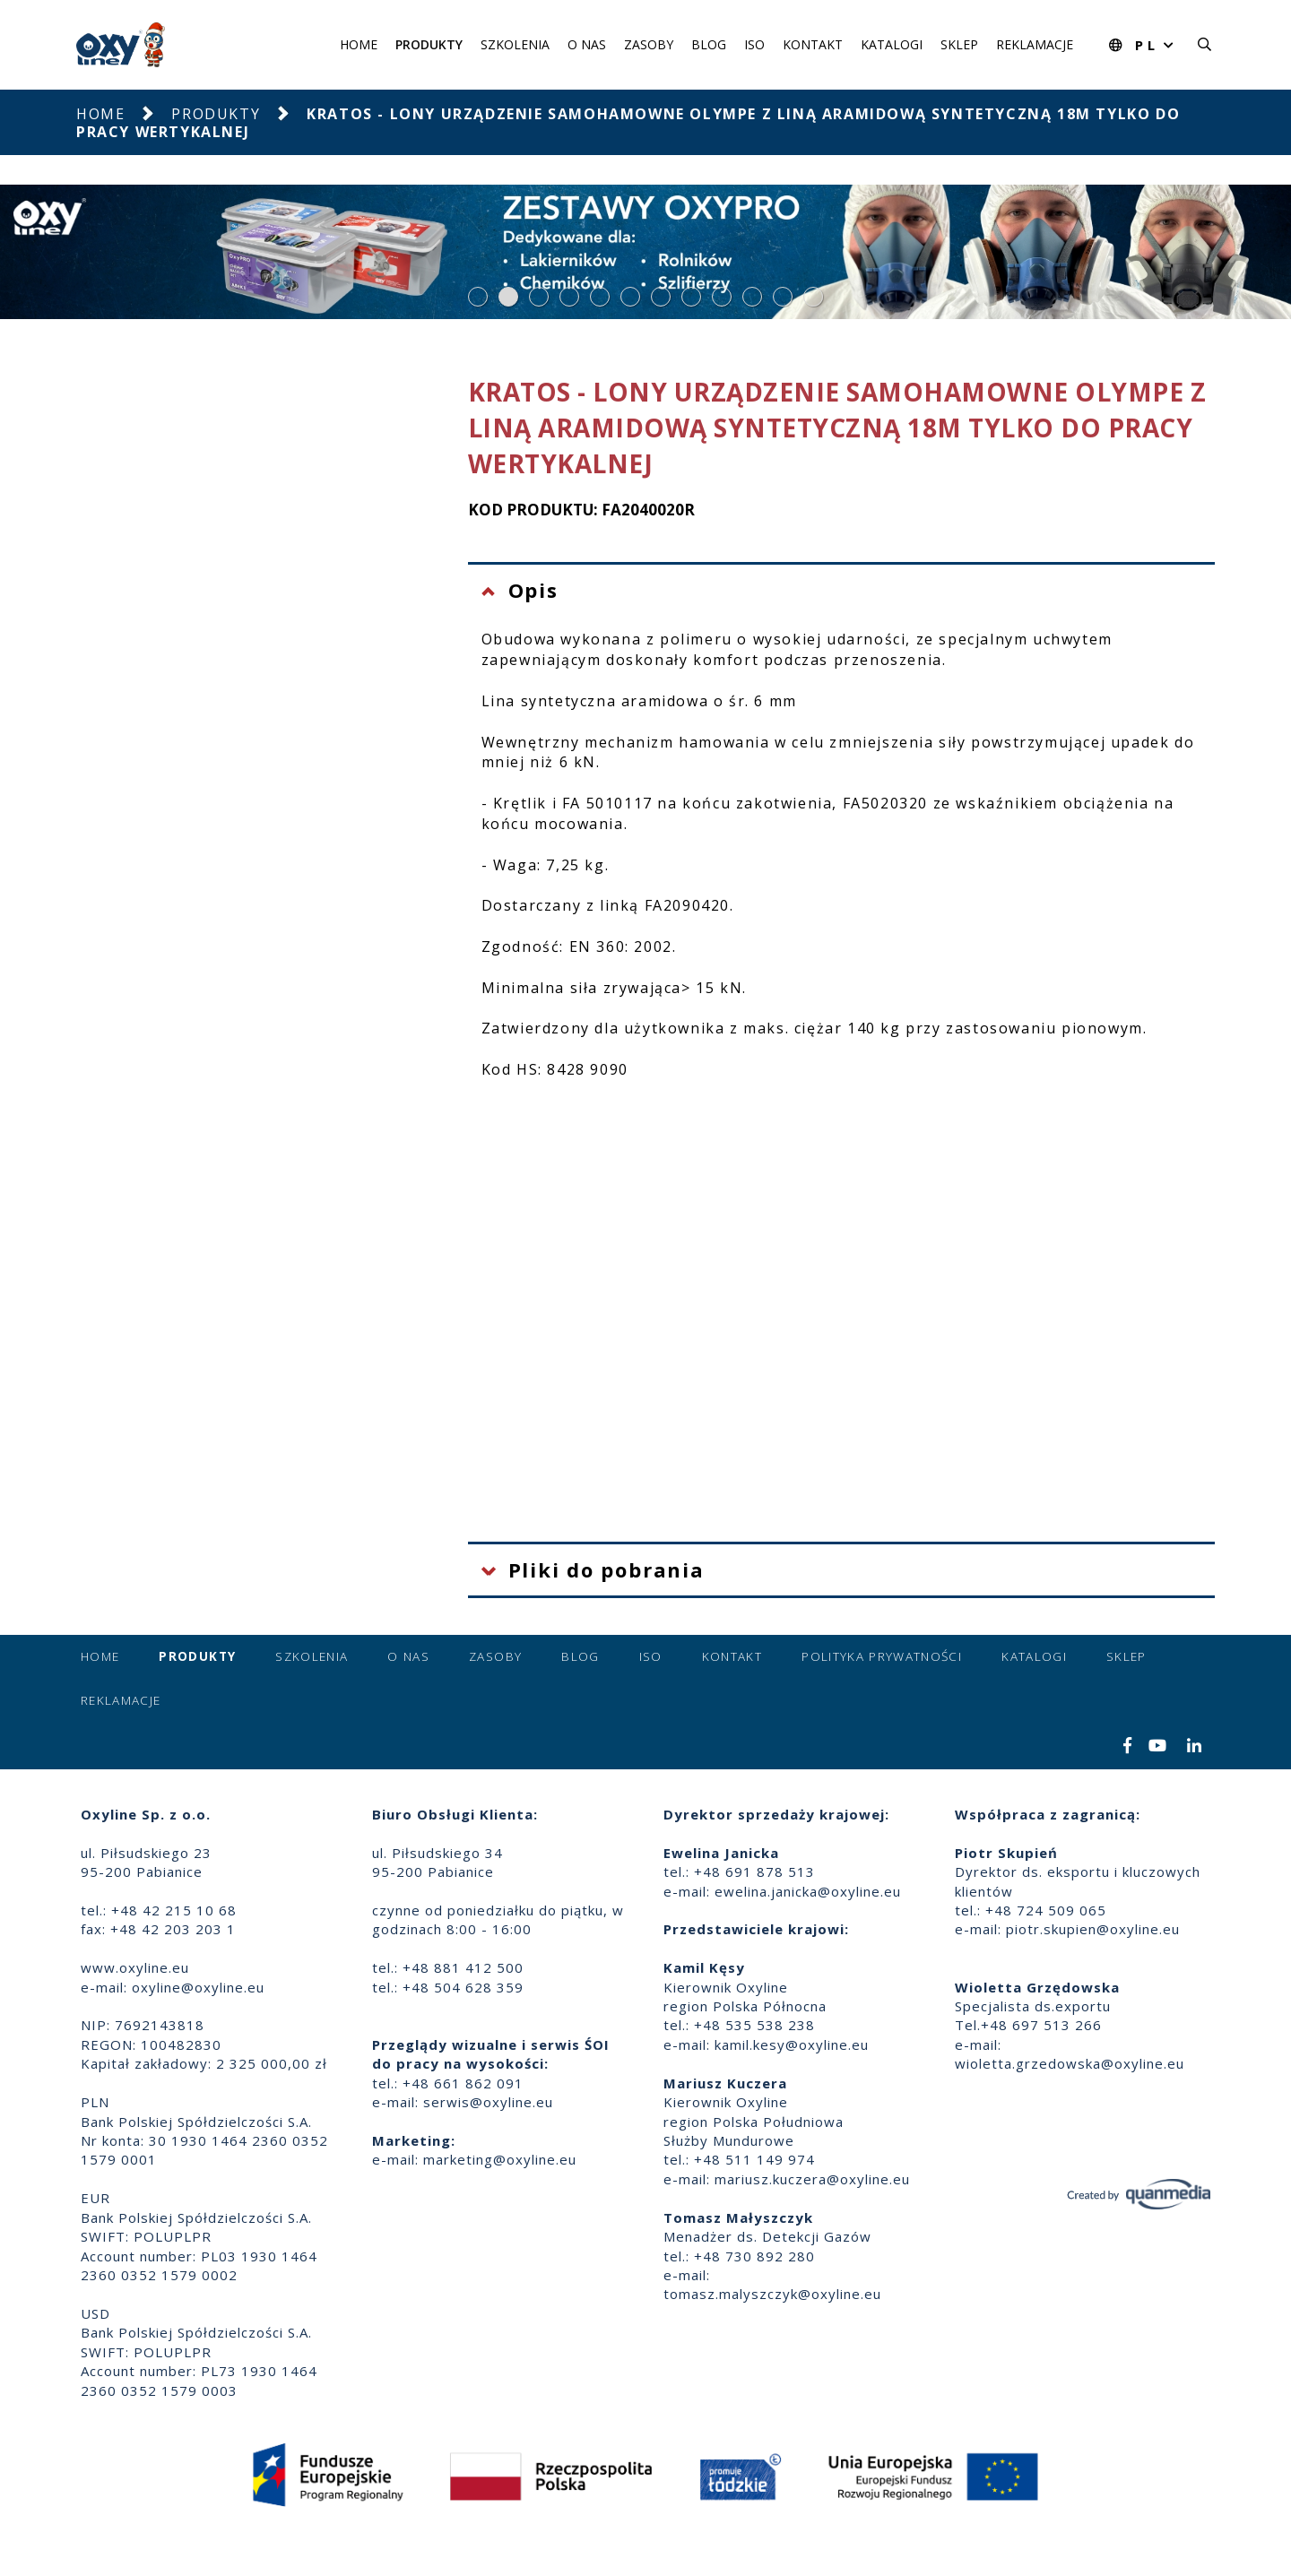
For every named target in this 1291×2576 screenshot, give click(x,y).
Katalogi (892, 44)
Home (358, 44)
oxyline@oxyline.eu (198, 1987)
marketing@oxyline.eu (499, 2159)
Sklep (959, 44)
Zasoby (648, 44)
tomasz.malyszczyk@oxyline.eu (772, 2294)
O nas (587, 44)
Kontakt (813, 44)
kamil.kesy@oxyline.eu (792, 2044)
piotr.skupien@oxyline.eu (1093, 1929)
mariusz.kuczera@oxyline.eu (812, 2179)
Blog (708, 44)
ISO (754, 44)
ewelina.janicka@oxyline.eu (808, 1891)
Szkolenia (515, 44)
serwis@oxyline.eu (488, 2102)
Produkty (429, 44)
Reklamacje (1034, 44)
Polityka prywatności (881, 1656)
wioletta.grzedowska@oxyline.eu (1069, 2063)
